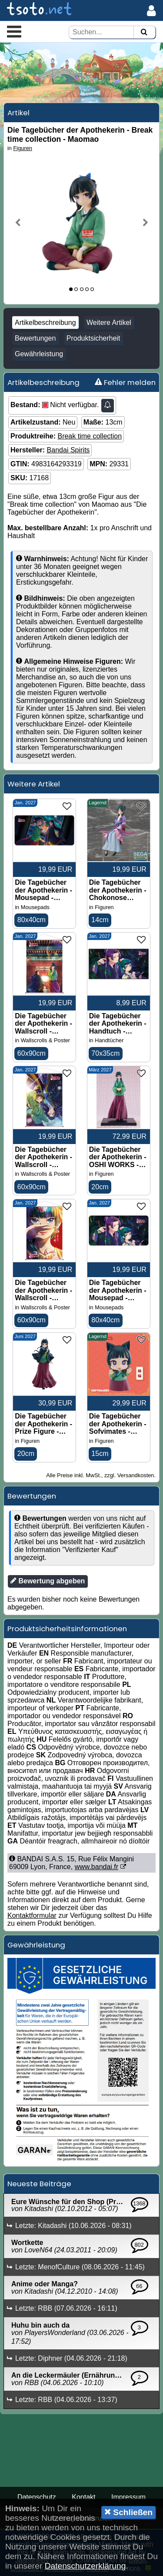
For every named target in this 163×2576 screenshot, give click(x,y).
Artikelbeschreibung (45, 322)
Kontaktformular (32, 1915)
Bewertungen (35, 338)
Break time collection (89, 436)
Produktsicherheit (93, 338)
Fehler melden (125, 382)
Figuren (22, 148)
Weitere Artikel (108, 322)
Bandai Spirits (68, 450)
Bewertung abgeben (47, 1581)
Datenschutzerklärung (85, 2565)
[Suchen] (143, 32)
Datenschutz (36, 2497)
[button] (14, 31)
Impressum (128, 2497)
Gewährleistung (39, 354)
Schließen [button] (128, 2512)
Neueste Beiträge (39, 2183)
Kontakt (83, 2497)
